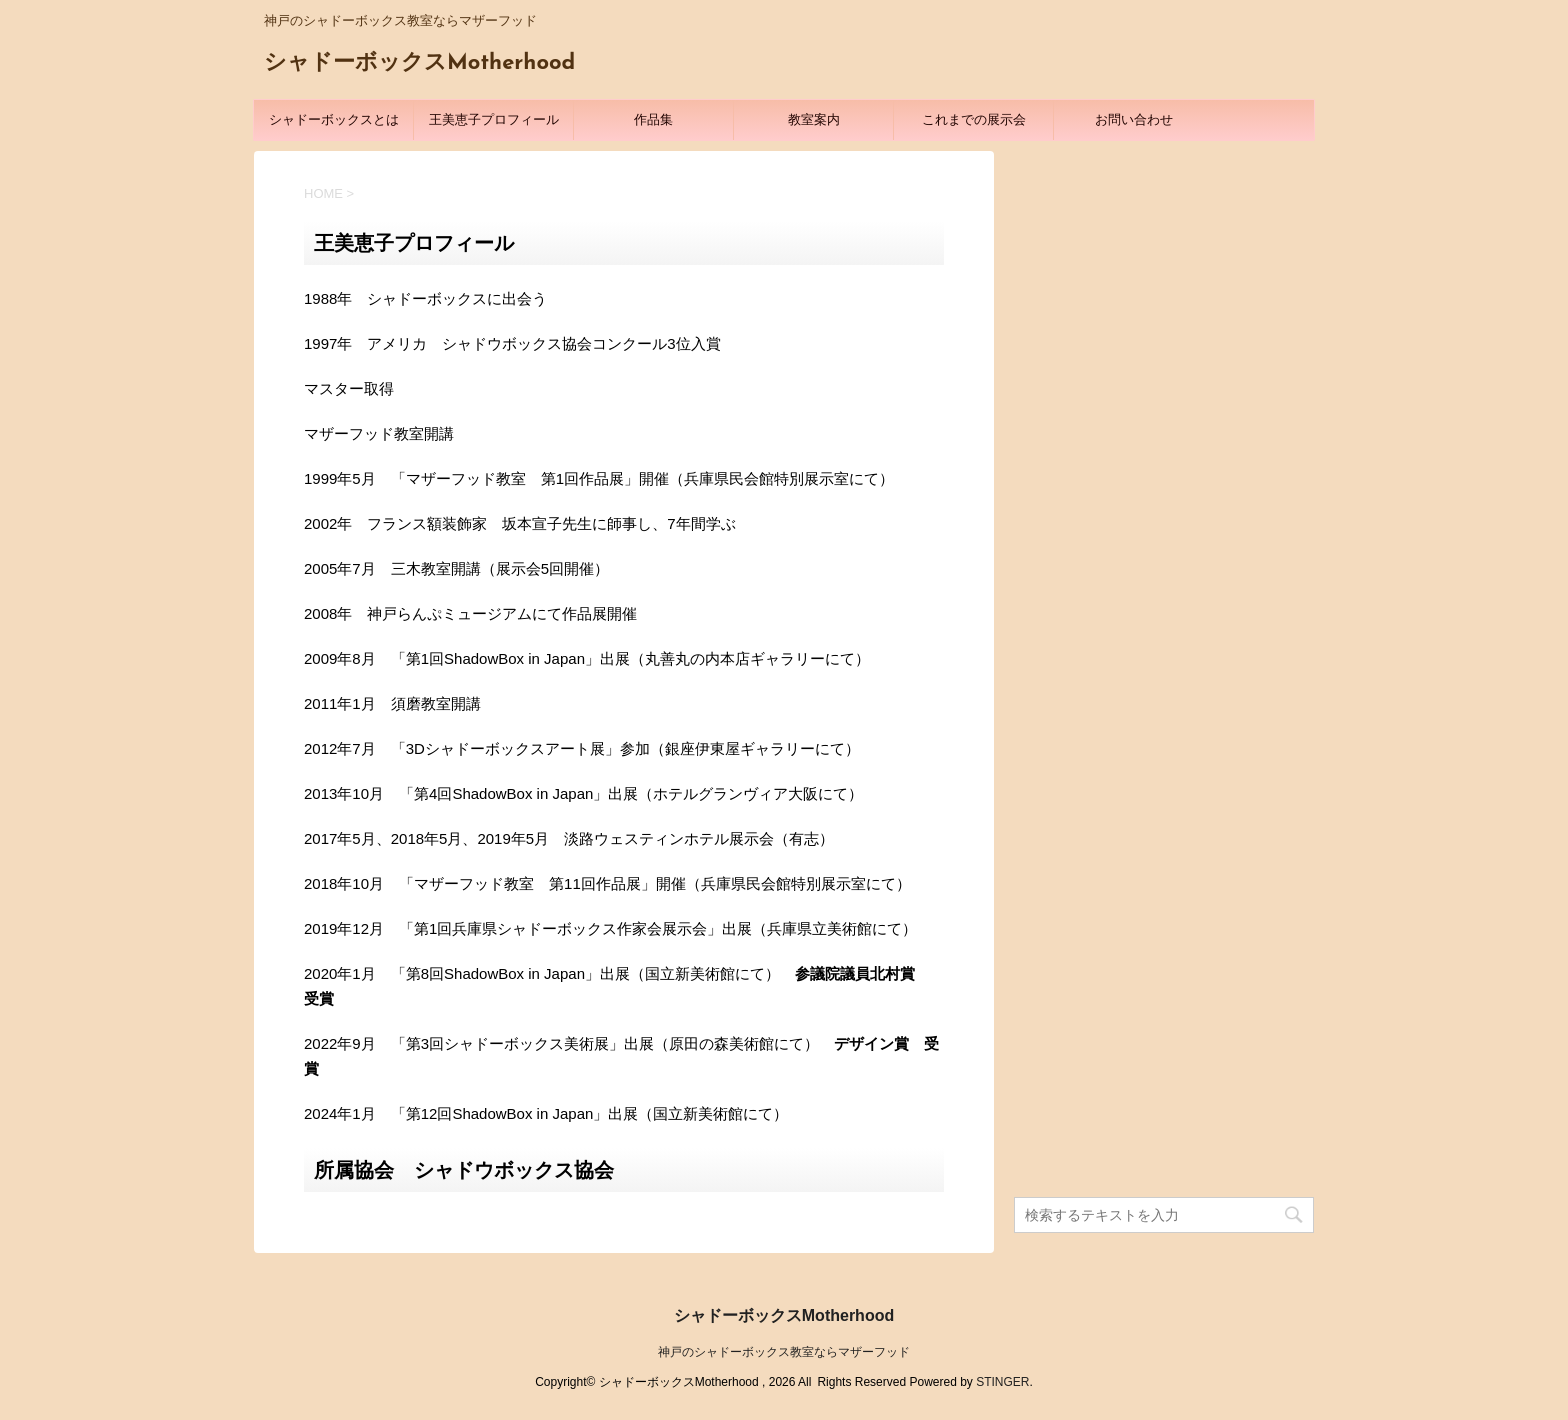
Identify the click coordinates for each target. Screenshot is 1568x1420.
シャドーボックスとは (334, 119)
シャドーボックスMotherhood (419, 63)
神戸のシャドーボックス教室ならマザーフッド (784, 1352)
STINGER (1002, 1382)
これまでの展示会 (974, 119)
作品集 (653, 119)
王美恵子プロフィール (494, 119)
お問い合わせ (1134, 119)
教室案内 (814, 119)
